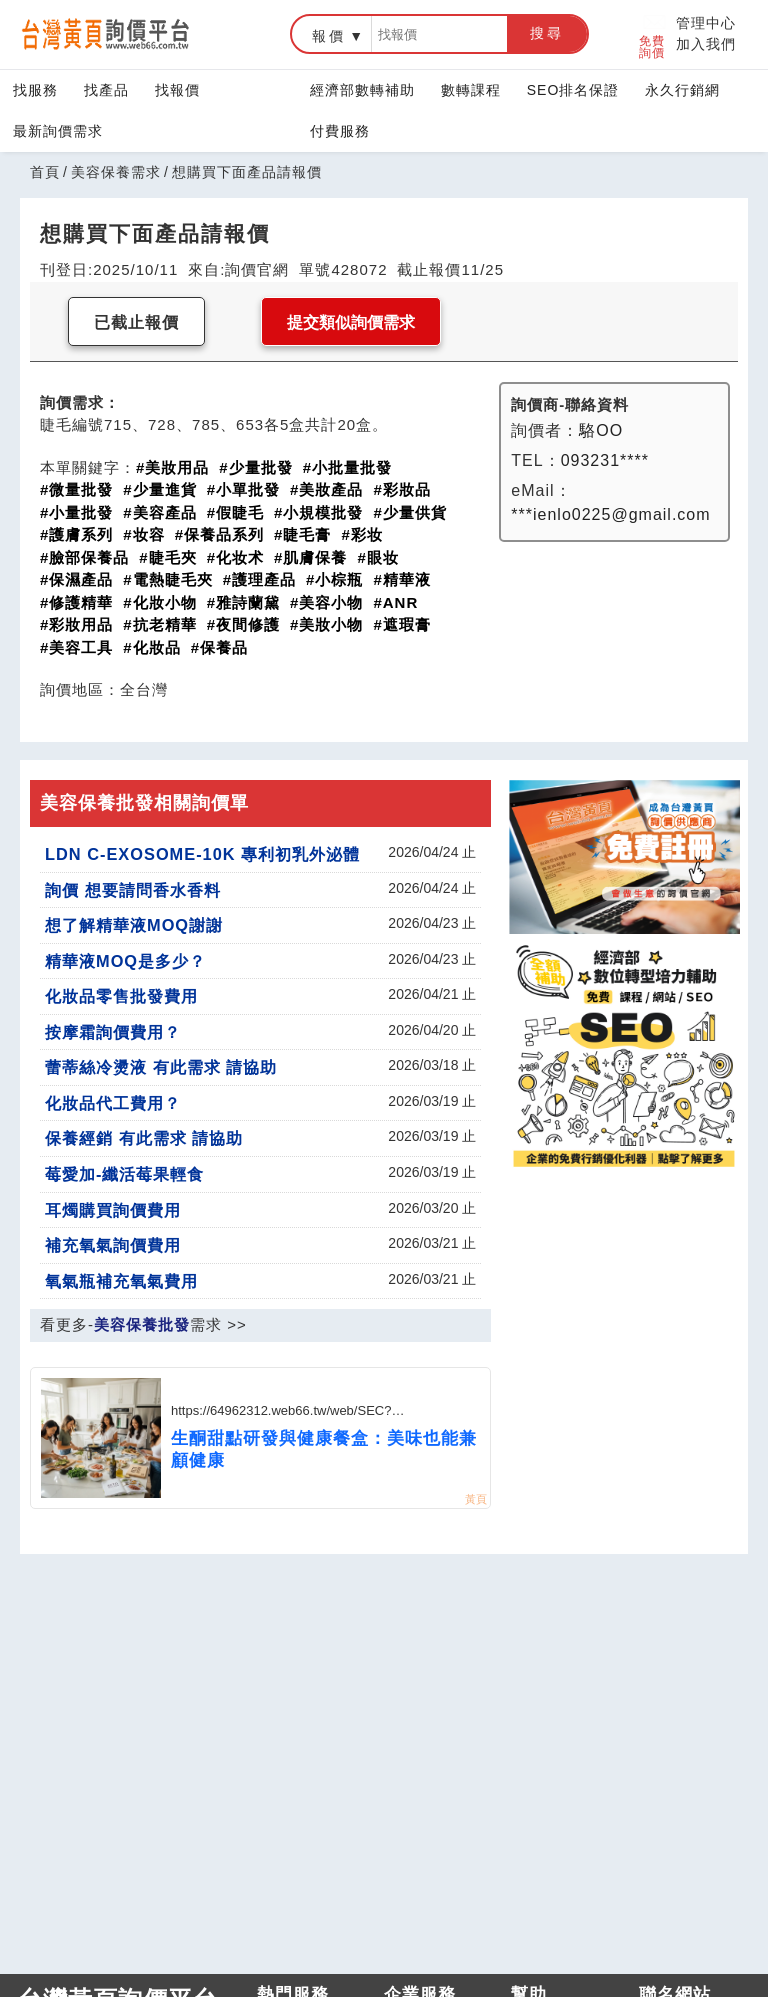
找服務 (35, 90)
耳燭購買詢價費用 (113, 1210)
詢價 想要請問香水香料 (133, 890)
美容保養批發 (142, 1324)
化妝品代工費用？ (113, 1103)
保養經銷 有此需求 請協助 (144, 1138)
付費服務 (340, 131)
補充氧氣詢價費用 (113, 1245)
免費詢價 (653, 34)
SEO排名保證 (573, 90)
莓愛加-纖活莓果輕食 (124, 1174)
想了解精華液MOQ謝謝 (134, 925)
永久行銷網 (682, 90)
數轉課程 (471, 90)
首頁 (45, 172)
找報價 (177, 90)
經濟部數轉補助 (362, 90)
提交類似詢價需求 (351, 322)
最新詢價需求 (58, 131)
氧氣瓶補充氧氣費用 (121, 1281)
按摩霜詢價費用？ (113, 1032)
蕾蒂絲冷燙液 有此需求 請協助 (161, 1067)
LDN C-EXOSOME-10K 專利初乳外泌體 (202, 854)
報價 (329, 36)
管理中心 (706, 23)
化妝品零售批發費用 (121, 996)
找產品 (106, 90)
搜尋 (547, 33)
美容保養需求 (116, 172)
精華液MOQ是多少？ (125, 961)
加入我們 (706, 44)
